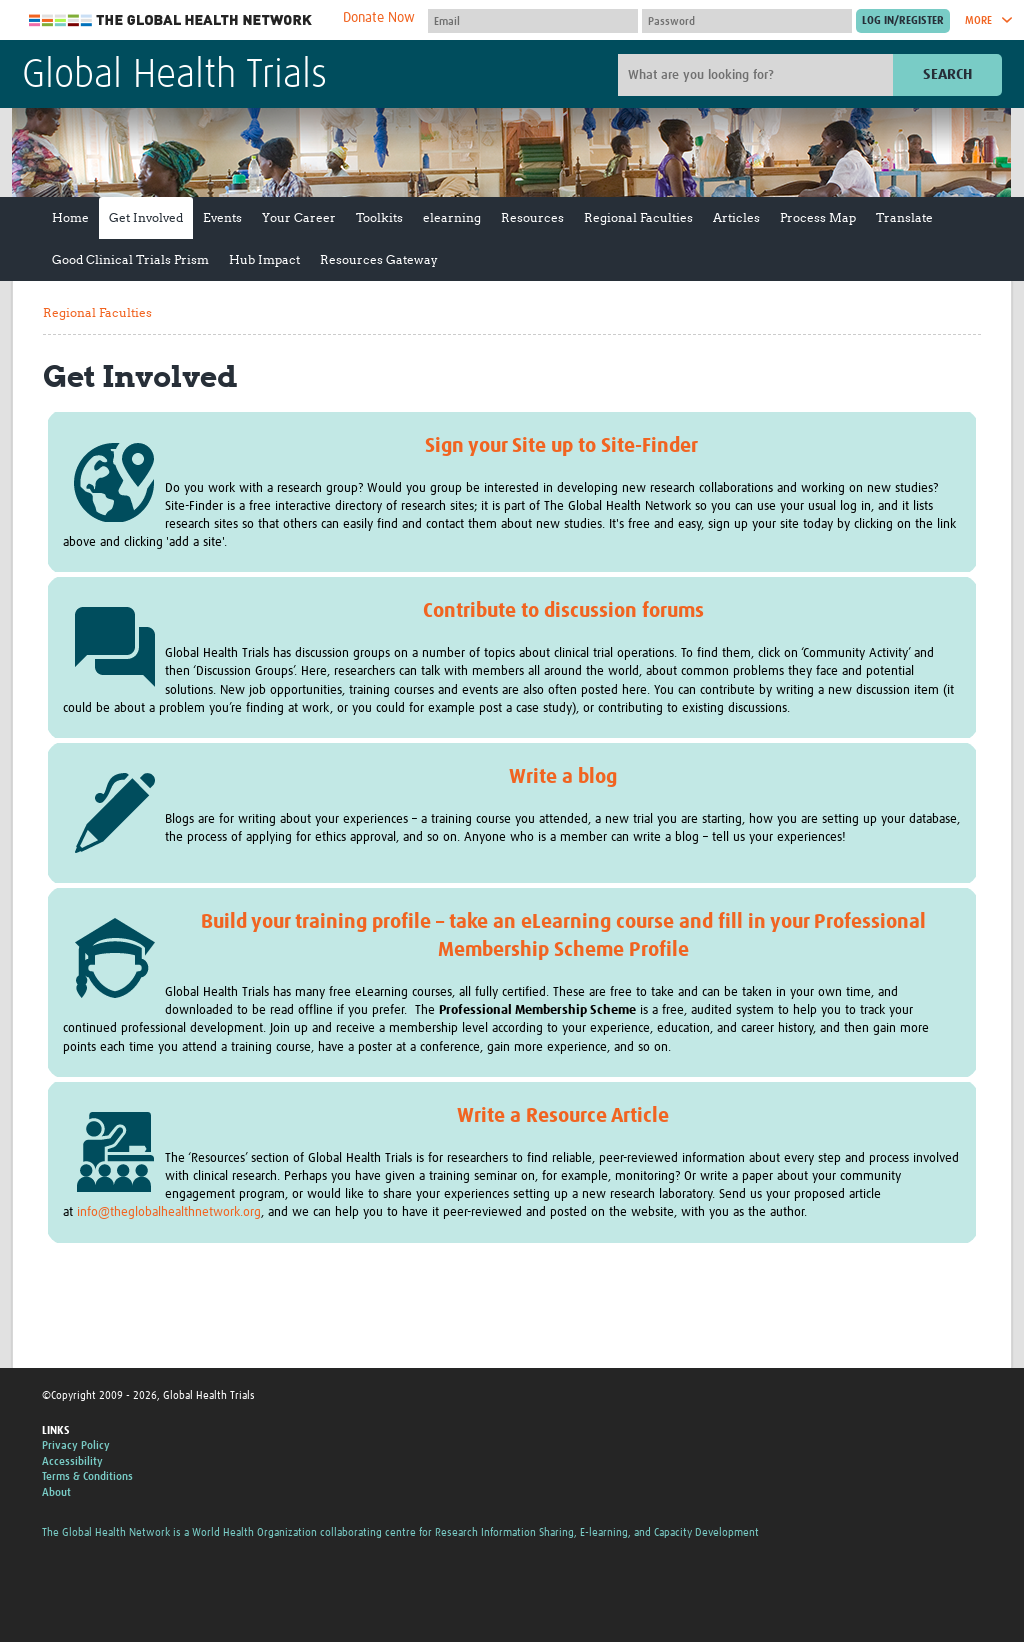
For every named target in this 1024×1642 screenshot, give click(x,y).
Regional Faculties (638, 217)
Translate (904, 217)
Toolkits (379, 217)
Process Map (818, 217)
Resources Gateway (379, 259)
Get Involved (146, 217)
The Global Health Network (171, 20)
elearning (452, 217)
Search (947, 74)
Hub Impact (264, 259)
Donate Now (379, 18)
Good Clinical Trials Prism (130, 259)
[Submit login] (903, 21)
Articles (736, 217)
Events (222, 217)
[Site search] (758, 75)
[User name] (533, 21)
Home (70, 217)
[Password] (747, 21)
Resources (532, 217)
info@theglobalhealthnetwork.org (169, 1212)
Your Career (299, 217)
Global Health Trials (174, 76)
